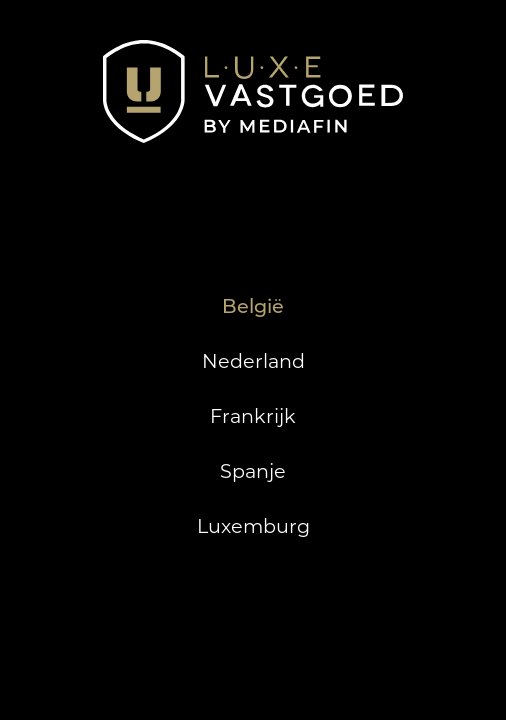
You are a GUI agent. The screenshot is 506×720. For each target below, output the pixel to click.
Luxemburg (253, 526)
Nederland (253, 361)
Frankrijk (253, 416)
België (253, 306)
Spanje (253, 471)
